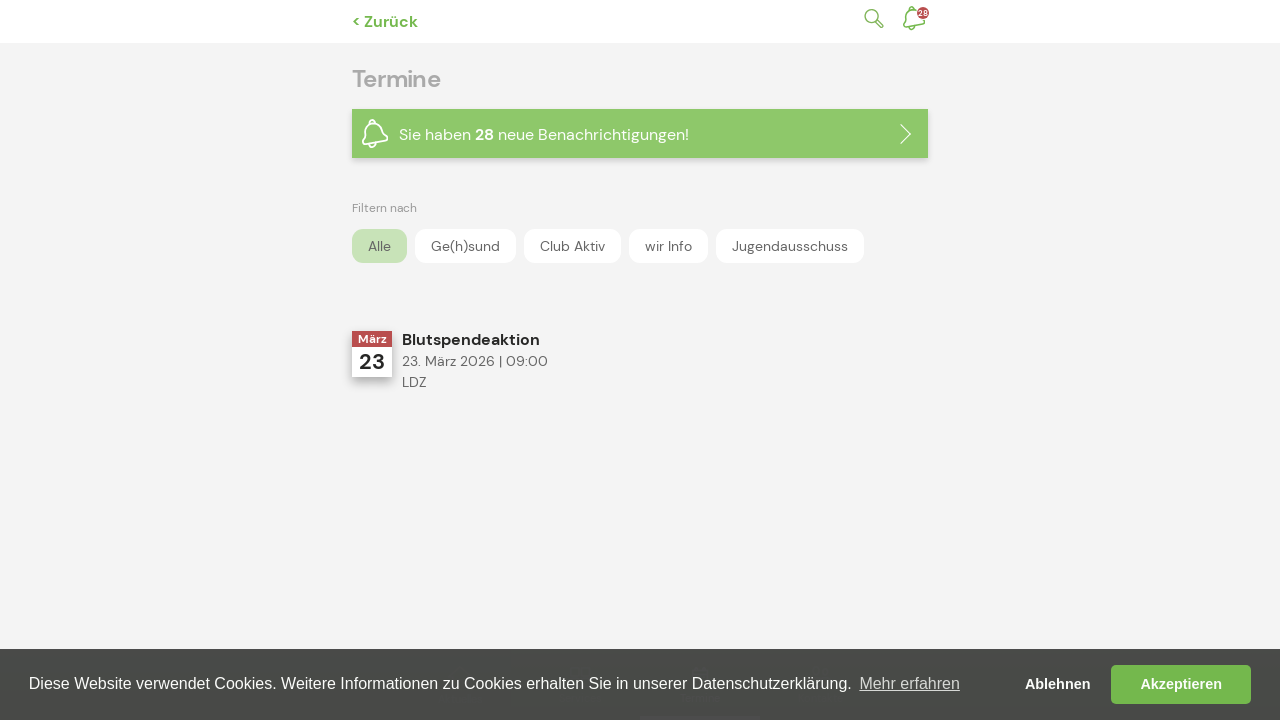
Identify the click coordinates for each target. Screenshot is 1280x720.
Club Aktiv (572, 246)
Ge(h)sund (465, 246)
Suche (870, 18)
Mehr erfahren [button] (909, 683)
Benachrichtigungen (923, 13)
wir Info (668, 246)
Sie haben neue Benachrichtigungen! (544, 134)
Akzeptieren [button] (1181, 684)
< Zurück (385, 21)
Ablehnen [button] (1058, 684)
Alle (379, 246)
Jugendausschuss (790, 246)
